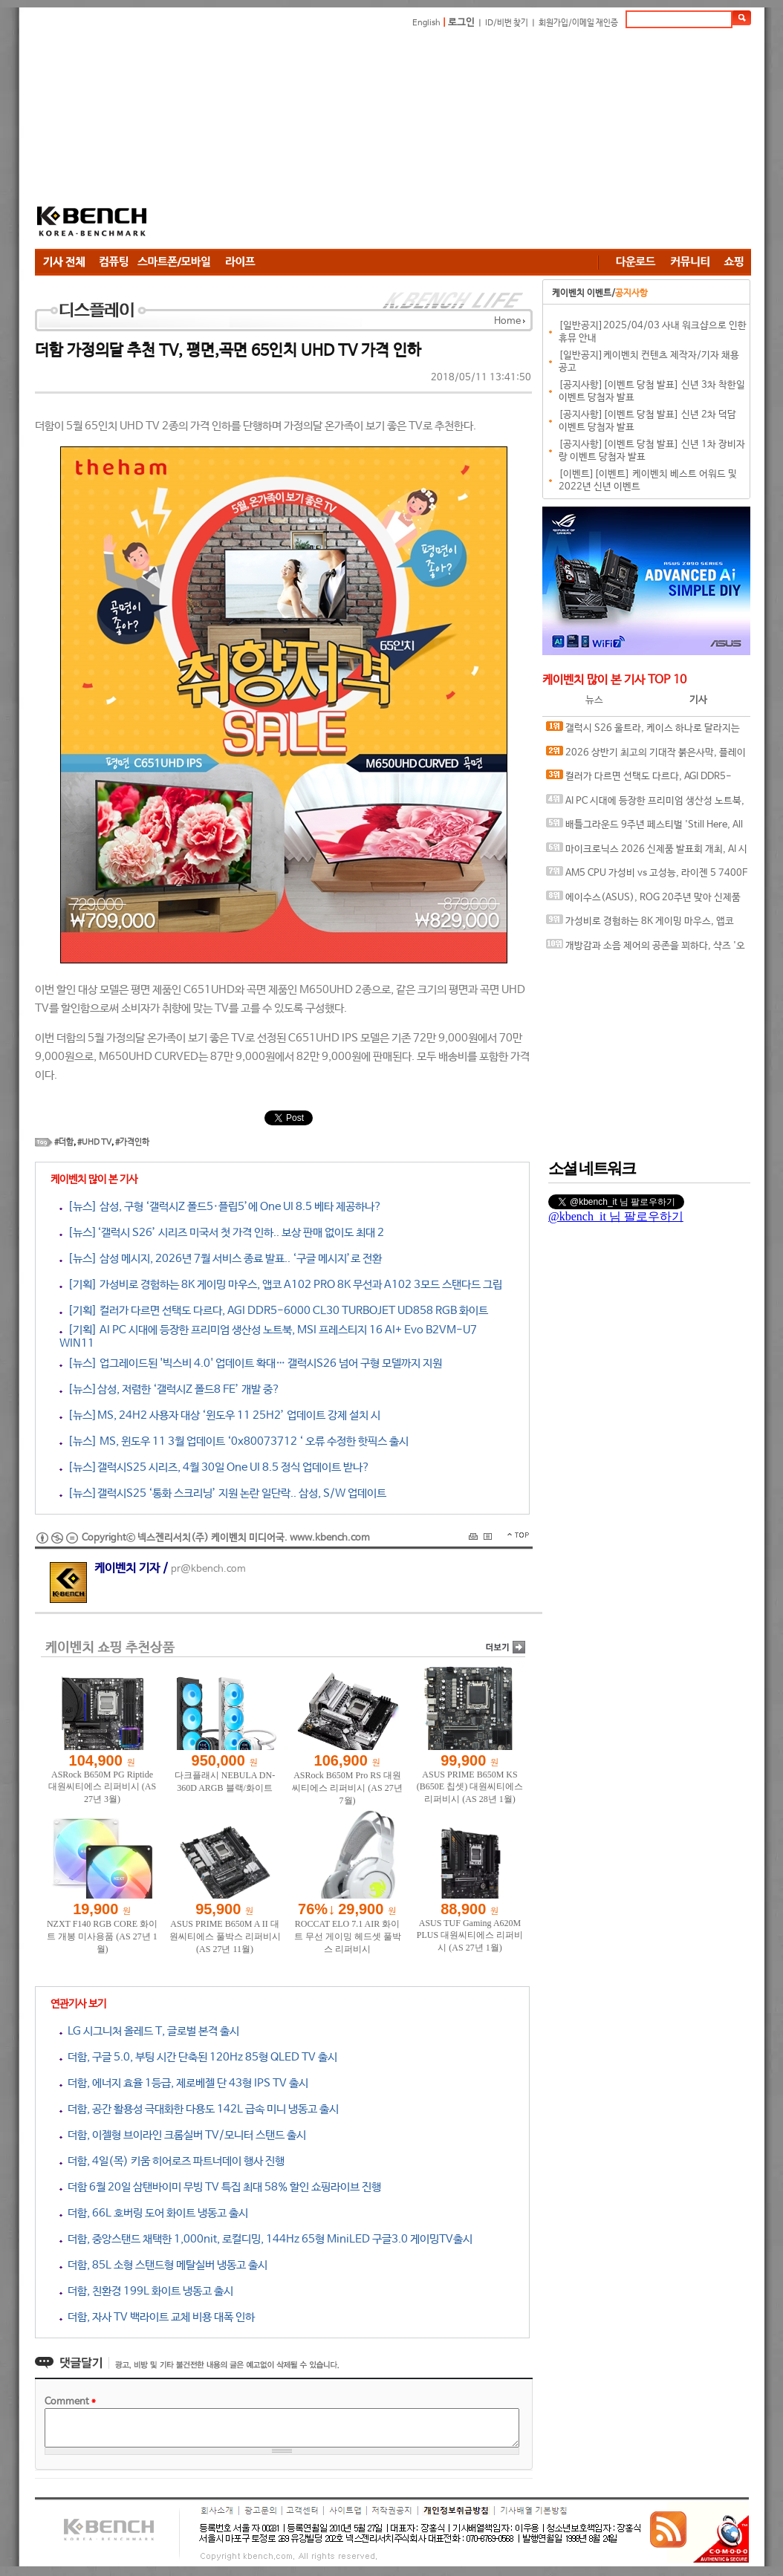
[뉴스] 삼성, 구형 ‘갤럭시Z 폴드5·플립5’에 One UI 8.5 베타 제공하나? (220, 1206)
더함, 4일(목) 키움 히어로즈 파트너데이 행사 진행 (172, 2161)
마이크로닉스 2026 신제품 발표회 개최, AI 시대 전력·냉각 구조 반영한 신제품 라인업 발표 (646, 852)
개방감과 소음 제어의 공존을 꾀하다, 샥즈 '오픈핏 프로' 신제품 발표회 (645, 949)
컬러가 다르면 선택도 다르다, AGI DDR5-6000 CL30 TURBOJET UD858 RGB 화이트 (639, 780)
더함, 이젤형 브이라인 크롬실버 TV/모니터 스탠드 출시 (182, 2135)
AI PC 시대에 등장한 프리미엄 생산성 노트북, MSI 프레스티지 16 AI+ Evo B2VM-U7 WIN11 (645, 804)
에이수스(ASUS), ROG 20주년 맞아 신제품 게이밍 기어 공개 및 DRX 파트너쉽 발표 (643, 901)
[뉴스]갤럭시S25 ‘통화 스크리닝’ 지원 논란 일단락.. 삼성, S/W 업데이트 (222, 1493)
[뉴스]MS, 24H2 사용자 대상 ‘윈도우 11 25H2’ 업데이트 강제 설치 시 (219, 1415)
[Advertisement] (474, 141)
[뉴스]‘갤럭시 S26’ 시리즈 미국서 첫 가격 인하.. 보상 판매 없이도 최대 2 (221, 1232)
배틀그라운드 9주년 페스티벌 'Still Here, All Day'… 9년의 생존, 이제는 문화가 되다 (644, 828)
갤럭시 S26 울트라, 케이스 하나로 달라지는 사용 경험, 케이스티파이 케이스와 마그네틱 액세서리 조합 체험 (646, 731)
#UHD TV (94, 1142)
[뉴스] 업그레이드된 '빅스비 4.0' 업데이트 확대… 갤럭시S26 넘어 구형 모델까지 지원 (250, 1363)
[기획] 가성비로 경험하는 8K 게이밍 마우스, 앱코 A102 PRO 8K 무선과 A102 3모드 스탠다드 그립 (280, 1284)
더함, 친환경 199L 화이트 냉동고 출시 (146, 2291)
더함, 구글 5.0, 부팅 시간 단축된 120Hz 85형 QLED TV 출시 (198, 2057)
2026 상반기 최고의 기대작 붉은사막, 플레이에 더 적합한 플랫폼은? (646, 756)
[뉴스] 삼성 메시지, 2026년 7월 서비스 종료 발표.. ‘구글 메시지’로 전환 (220, 1258)
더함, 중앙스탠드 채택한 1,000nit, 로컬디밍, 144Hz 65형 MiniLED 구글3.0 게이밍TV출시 (265, 2239)
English (426, 23)
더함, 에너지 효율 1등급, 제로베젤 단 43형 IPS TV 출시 (183, 2083)
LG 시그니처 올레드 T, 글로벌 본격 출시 (149, 2031)
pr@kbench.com (208, 1569)
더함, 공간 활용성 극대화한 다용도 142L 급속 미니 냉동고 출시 (199, 2109)
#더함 (64, 1142)
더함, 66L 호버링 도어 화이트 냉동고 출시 (153, 2213)
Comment (70, 2401)
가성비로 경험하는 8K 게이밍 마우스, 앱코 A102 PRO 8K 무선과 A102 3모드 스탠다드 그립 (645, 924)
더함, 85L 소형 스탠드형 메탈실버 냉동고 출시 (163, 2265)
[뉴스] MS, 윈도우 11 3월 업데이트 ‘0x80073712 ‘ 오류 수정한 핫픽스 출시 (234, 1441)
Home (507, 321)
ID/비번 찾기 (506, 23)
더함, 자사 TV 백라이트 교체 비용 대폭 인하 (157, 2317)
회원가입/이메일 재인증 (578, 23)
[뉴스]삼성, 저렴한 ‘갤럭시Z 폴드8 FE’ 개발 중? (169, 1389)
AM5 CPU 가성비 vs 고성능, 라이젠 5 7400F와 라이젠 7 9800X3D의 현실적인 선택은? (646, 876)
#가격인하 (132, 1142)
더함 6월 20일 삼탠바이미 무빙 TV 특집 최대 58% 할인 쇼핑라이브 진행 (220, 2187)
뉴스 (594, 700)
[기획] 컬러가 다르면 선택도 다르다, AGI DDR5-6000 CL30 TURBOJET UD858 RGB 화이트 (273, 1310)
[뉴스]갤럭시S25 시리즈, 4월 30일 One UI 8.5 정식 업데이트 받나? (214, 1467)
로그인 (461, 22)
